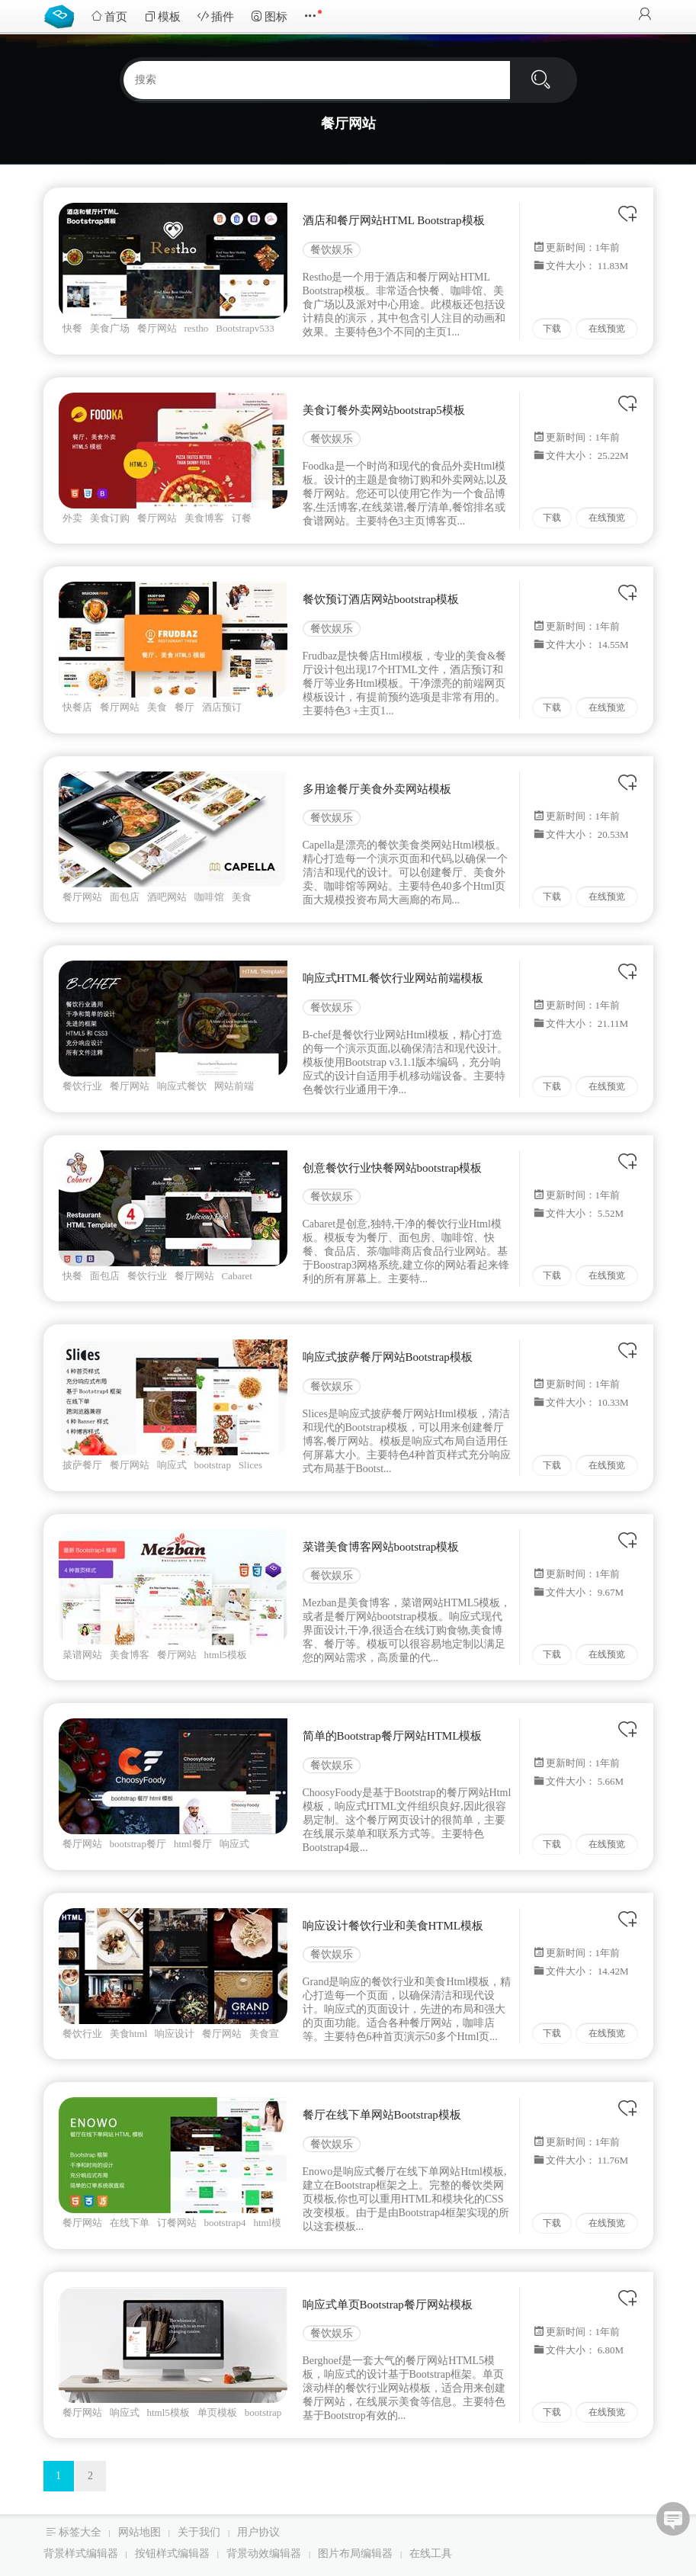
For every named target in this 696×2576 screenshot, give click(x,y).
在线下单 (129, 2222)
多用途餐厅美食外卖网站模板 (377, 789)
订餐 (242, 518)
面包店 (125, 897)
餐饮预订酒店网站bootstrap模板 (381, 599)
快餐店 (77, 707)
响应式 (172, 1465)
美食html (129, 2033)
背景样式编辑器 (80, 2553)
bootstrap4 (225, 2222)
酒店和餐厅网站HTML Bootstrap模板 (394, 220)
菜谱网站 (82, 1654)
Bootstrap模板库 (62, 15)
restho (196, 328)
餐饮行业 (82, 1086)
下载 (552, 328)
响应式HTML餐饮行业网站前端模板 (393, 978)
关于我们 (199, 2532)
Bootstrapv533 (245, 328)
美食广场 (110, 328)
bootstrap (212, 1465)
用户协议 (258, 2532)
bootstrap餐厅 (138, 1843)
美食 (157, 707)
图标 (269, 16)
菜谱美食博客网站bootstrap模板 (381, 1547)
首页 (109, 16)
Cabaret (237, 1276)
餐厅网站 (157, 328)
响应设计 (174, 2033)
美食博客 (204, 518)
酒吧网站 (167, 897)
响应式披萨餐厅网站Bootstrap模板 (388, 1357)
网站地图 (139, 2532)
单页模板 (217, 2412)
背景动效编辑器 (263, 2553)
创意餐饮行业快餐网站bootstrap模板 (393, 1168)
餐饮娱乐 (331, 249)
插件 (215, 16)
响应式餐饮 (182, 1086)
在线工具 (430, 2553)
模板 (162, 16)
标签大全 (80, 2532)
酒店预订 (222, 707)
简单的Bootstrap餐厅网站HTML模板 (393, 1736)
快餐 (72, 328)
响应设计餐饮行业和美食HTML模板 (393, 1926)
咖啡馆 (209, 897)
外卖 (72, 518)
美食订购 (110, 518)
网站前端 (234, 1086)
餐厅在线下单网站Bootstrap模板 (382, 2115)
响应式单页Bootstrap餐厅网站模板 (388, 2305)
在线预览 (607, 328)
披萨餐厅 (82, 1465)
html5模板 (225, 1654)
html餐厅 (193, 1843)
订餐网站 (177, 2222)
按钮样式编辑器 (172, 2553)
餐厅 (184, 707)
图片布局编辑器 (355, 2553)
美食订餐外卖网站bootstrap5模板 (384, 410)
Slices (250, 1465)
